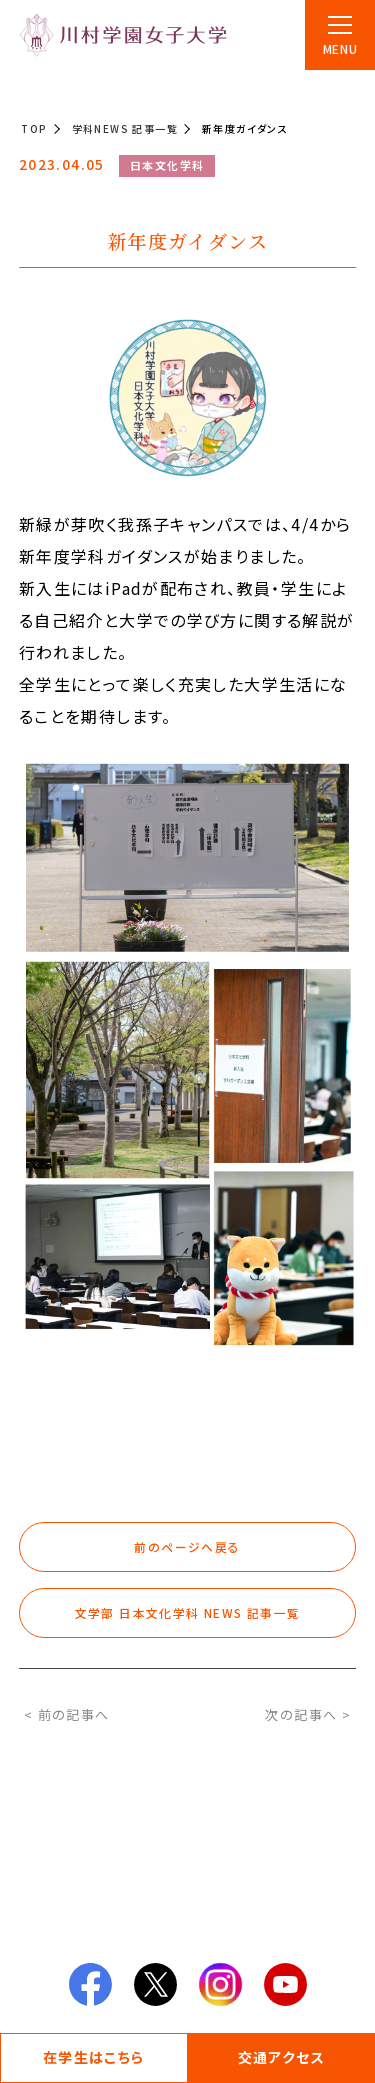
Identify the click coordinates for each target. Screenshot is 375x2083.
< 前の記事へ (67, 1714)
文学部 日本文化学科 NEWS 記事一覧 (188, 1612)
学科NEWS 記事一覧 (125, 128)
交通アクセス (281, 2057)
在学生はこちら (94, 2057)
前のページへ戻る (187, 1546)
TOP (34, 128)
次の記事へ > (308, 1714)
